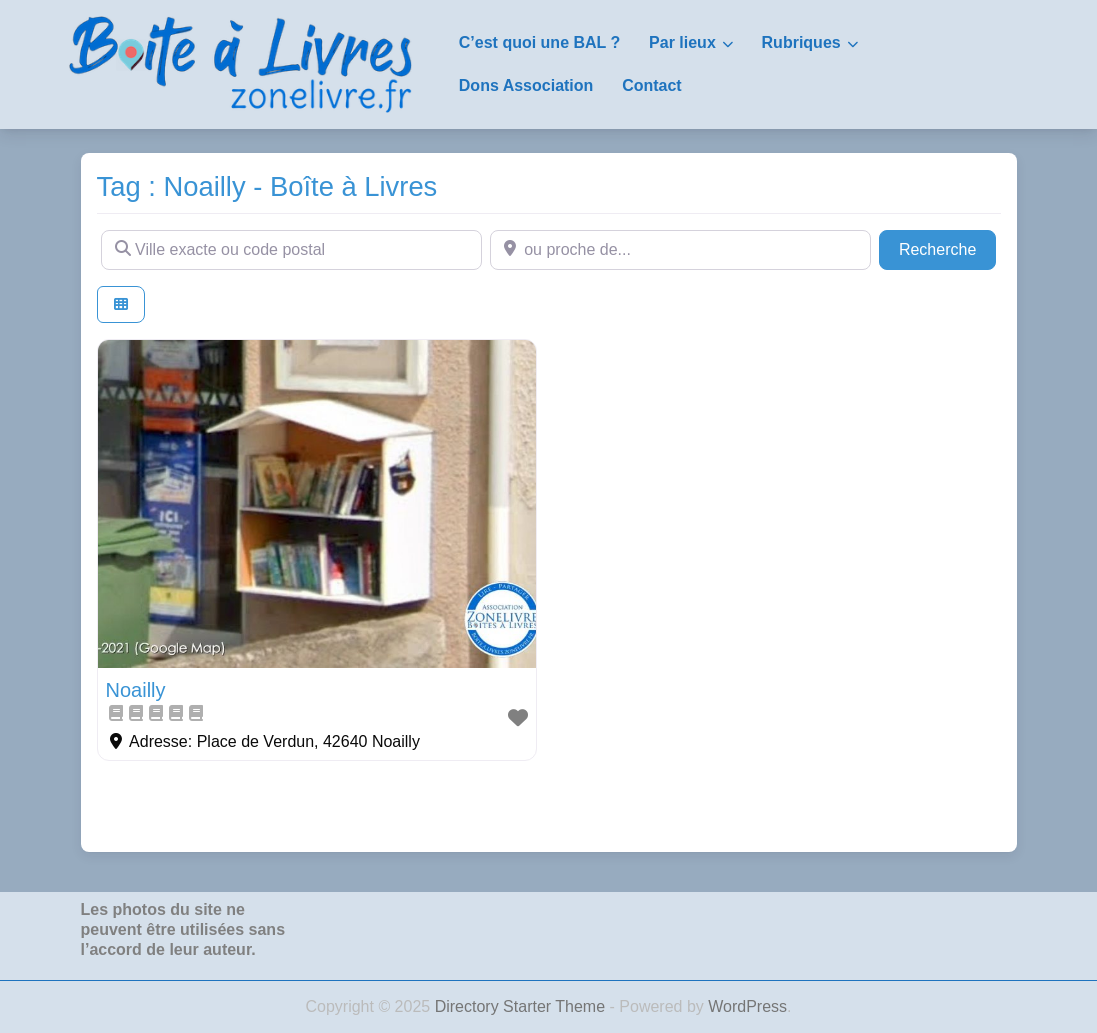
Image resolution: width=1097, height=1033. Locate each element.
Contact (652, 85)
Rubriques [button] (801, 42)
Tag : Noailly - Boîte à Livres (267, 186)
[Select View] (121, 304)
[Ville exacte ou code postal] (291, 250)
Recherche (948, 247)
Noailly (136, 690)
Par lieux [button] (682, 42)
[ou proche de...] (680, 250)
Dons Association (526, 85)
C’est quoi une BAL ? (539, 42)
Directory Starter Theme (522, 1006)
